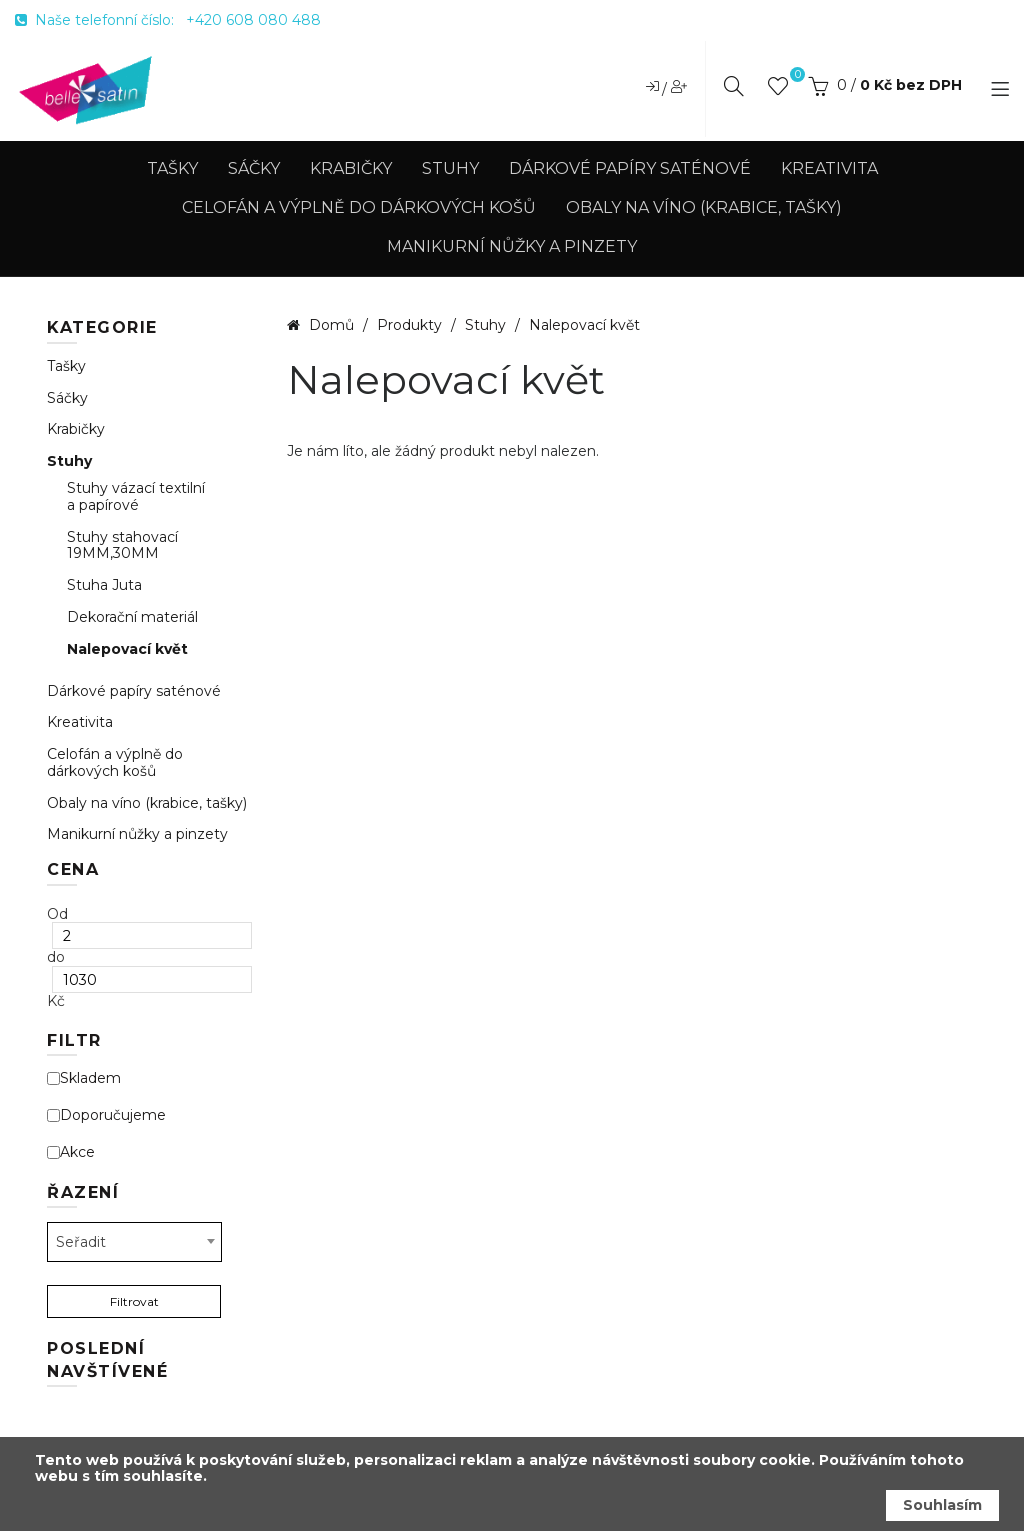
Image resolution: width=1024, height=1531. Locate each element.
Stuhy (450, 168)
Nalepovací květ (127, 649)
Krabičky (351, 168)
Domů (331, 325)
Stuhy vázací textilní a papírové (136, 497)
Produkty (411, 325)
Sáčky (254, 168)
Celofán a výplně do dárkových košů (359, 207)
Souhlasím (942, 1505)
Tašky (172, 168)
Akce (71, 1152)
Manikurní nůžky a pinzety (512, 246)
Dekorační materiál (132, 617)
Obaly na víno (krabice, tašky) (704, 207)
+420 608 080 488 (253, 20)
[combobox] (134, 1242)
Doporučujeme (106, 1115)
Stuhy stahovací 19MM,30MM (122, 546)
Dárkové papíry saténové (630, 168)
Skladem (84, 1078)
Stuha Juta (104, 585)
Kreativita (829, 168)
